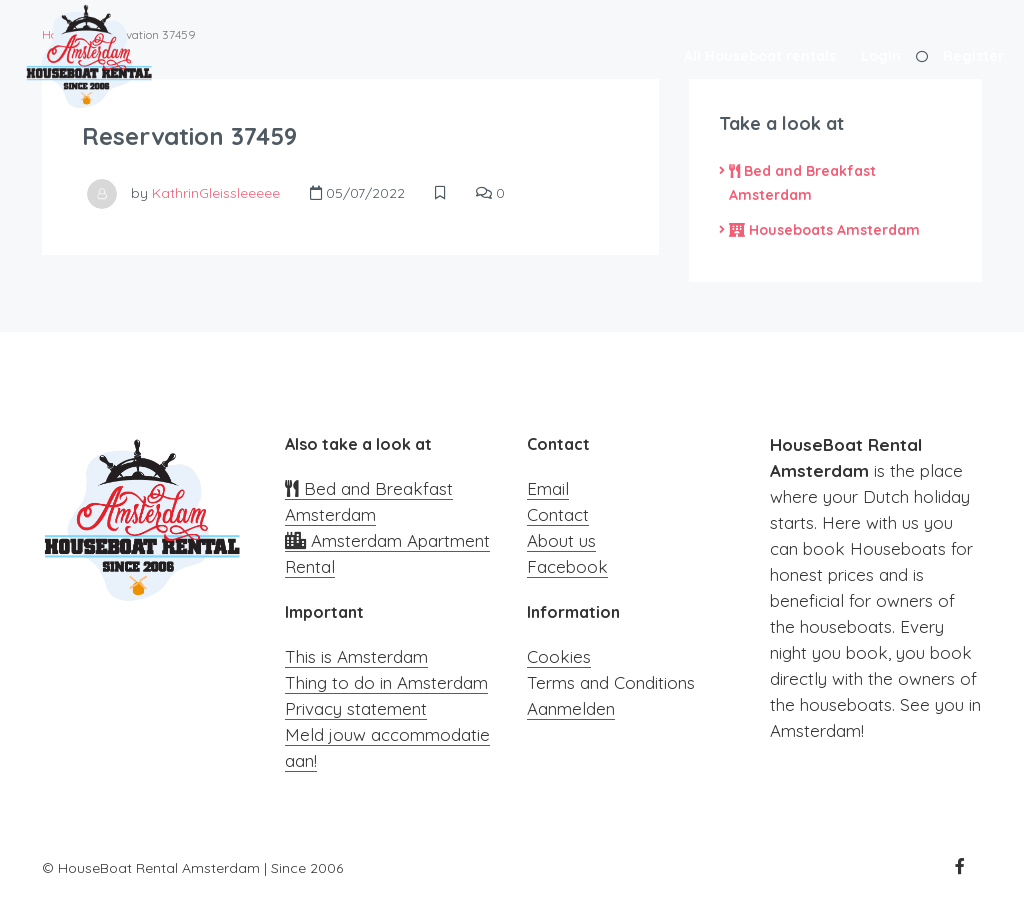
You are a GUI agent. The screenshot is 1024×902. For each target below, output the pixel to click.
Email (548, 488)
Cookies (559, 656)
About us (561, 540)
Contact (558, 514)
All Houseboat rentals (760, 56)
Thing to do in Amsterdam (386, 682)
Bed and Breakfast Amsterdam (802, 183)
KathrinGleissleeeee (216, 193)
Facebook (567, 566)
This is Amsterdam (356, 656)
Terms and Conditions (611, 682)
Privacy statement (356, 708)
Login (881, 56)
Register (973, 56)
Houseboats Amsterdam (824, 230)
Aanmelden (571, 708)
